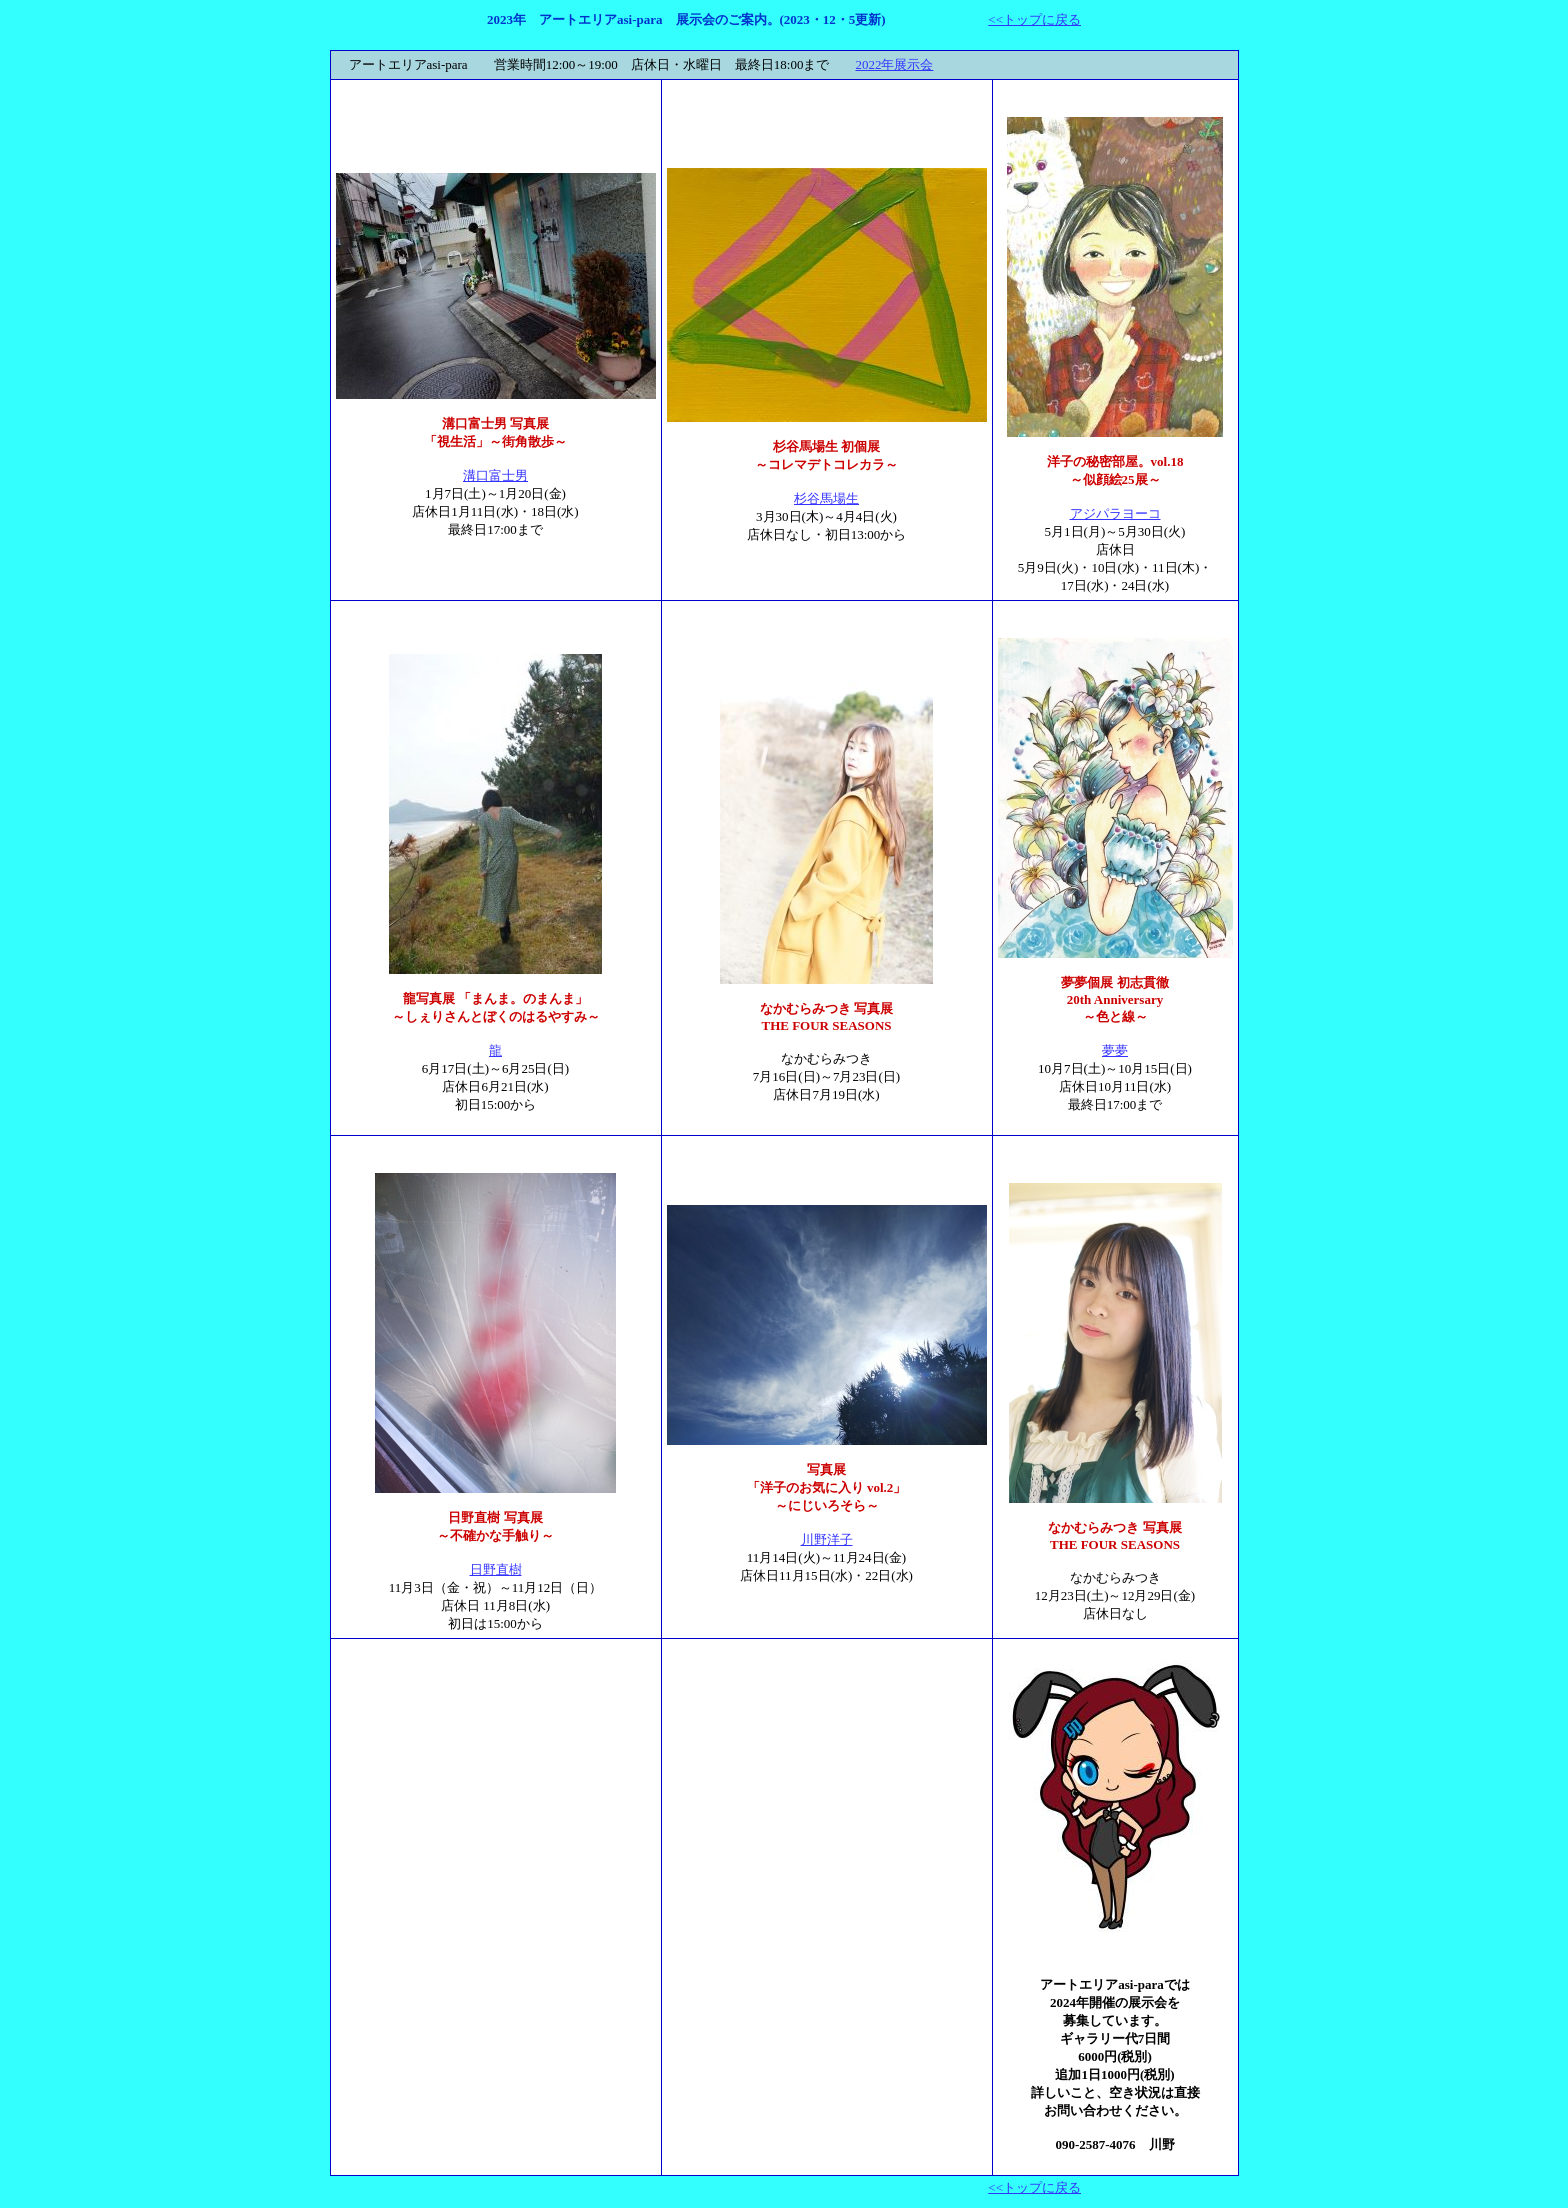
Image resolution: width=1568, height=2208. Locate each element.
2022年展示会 (894, 64)
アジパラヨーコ (1115, 513)
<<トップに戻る (1034, 19)
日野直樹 (496, 1569)
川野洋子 (827, 1539)
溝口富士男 (495, 475)
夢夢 (1115, 1050)
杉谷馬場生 (826, 498)
